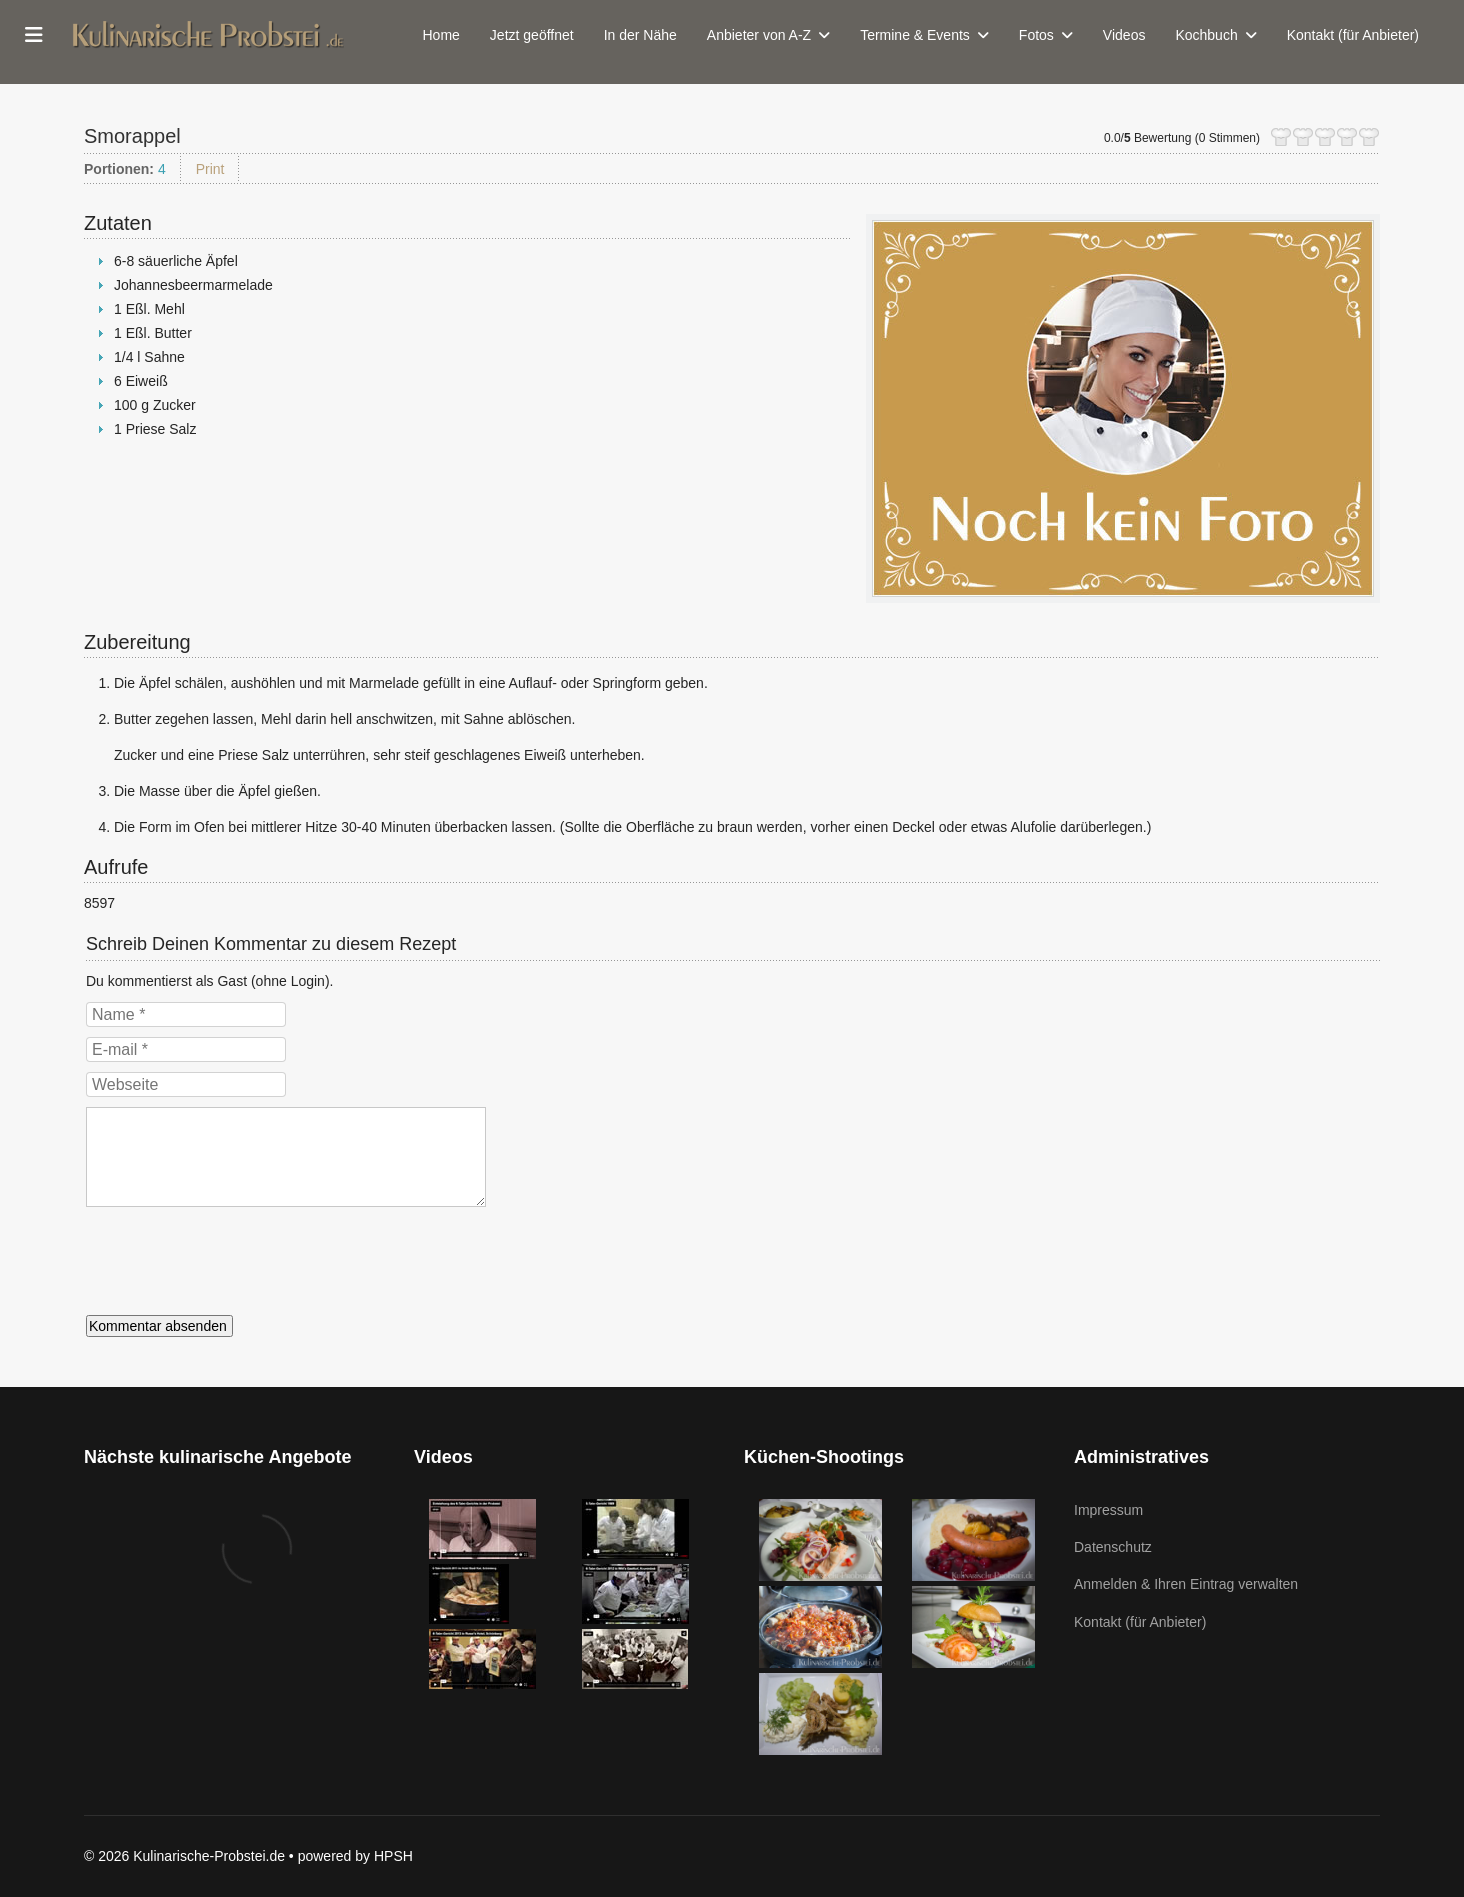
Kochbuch (1206, 35)
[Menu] (34, 35)
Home (441, 35)
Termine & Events (915, 35)
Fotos (1036, 35)
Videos (1124, 35)
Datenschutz (1113, 1547)
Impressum (1108, 1510)
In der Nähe (640, 35)
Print (210, 169)
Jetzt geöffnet (532, 35)
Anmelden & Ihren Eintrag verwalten (1186, 1584)
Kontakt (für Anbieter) (1353, 35)
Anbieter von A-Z (759, 35)
